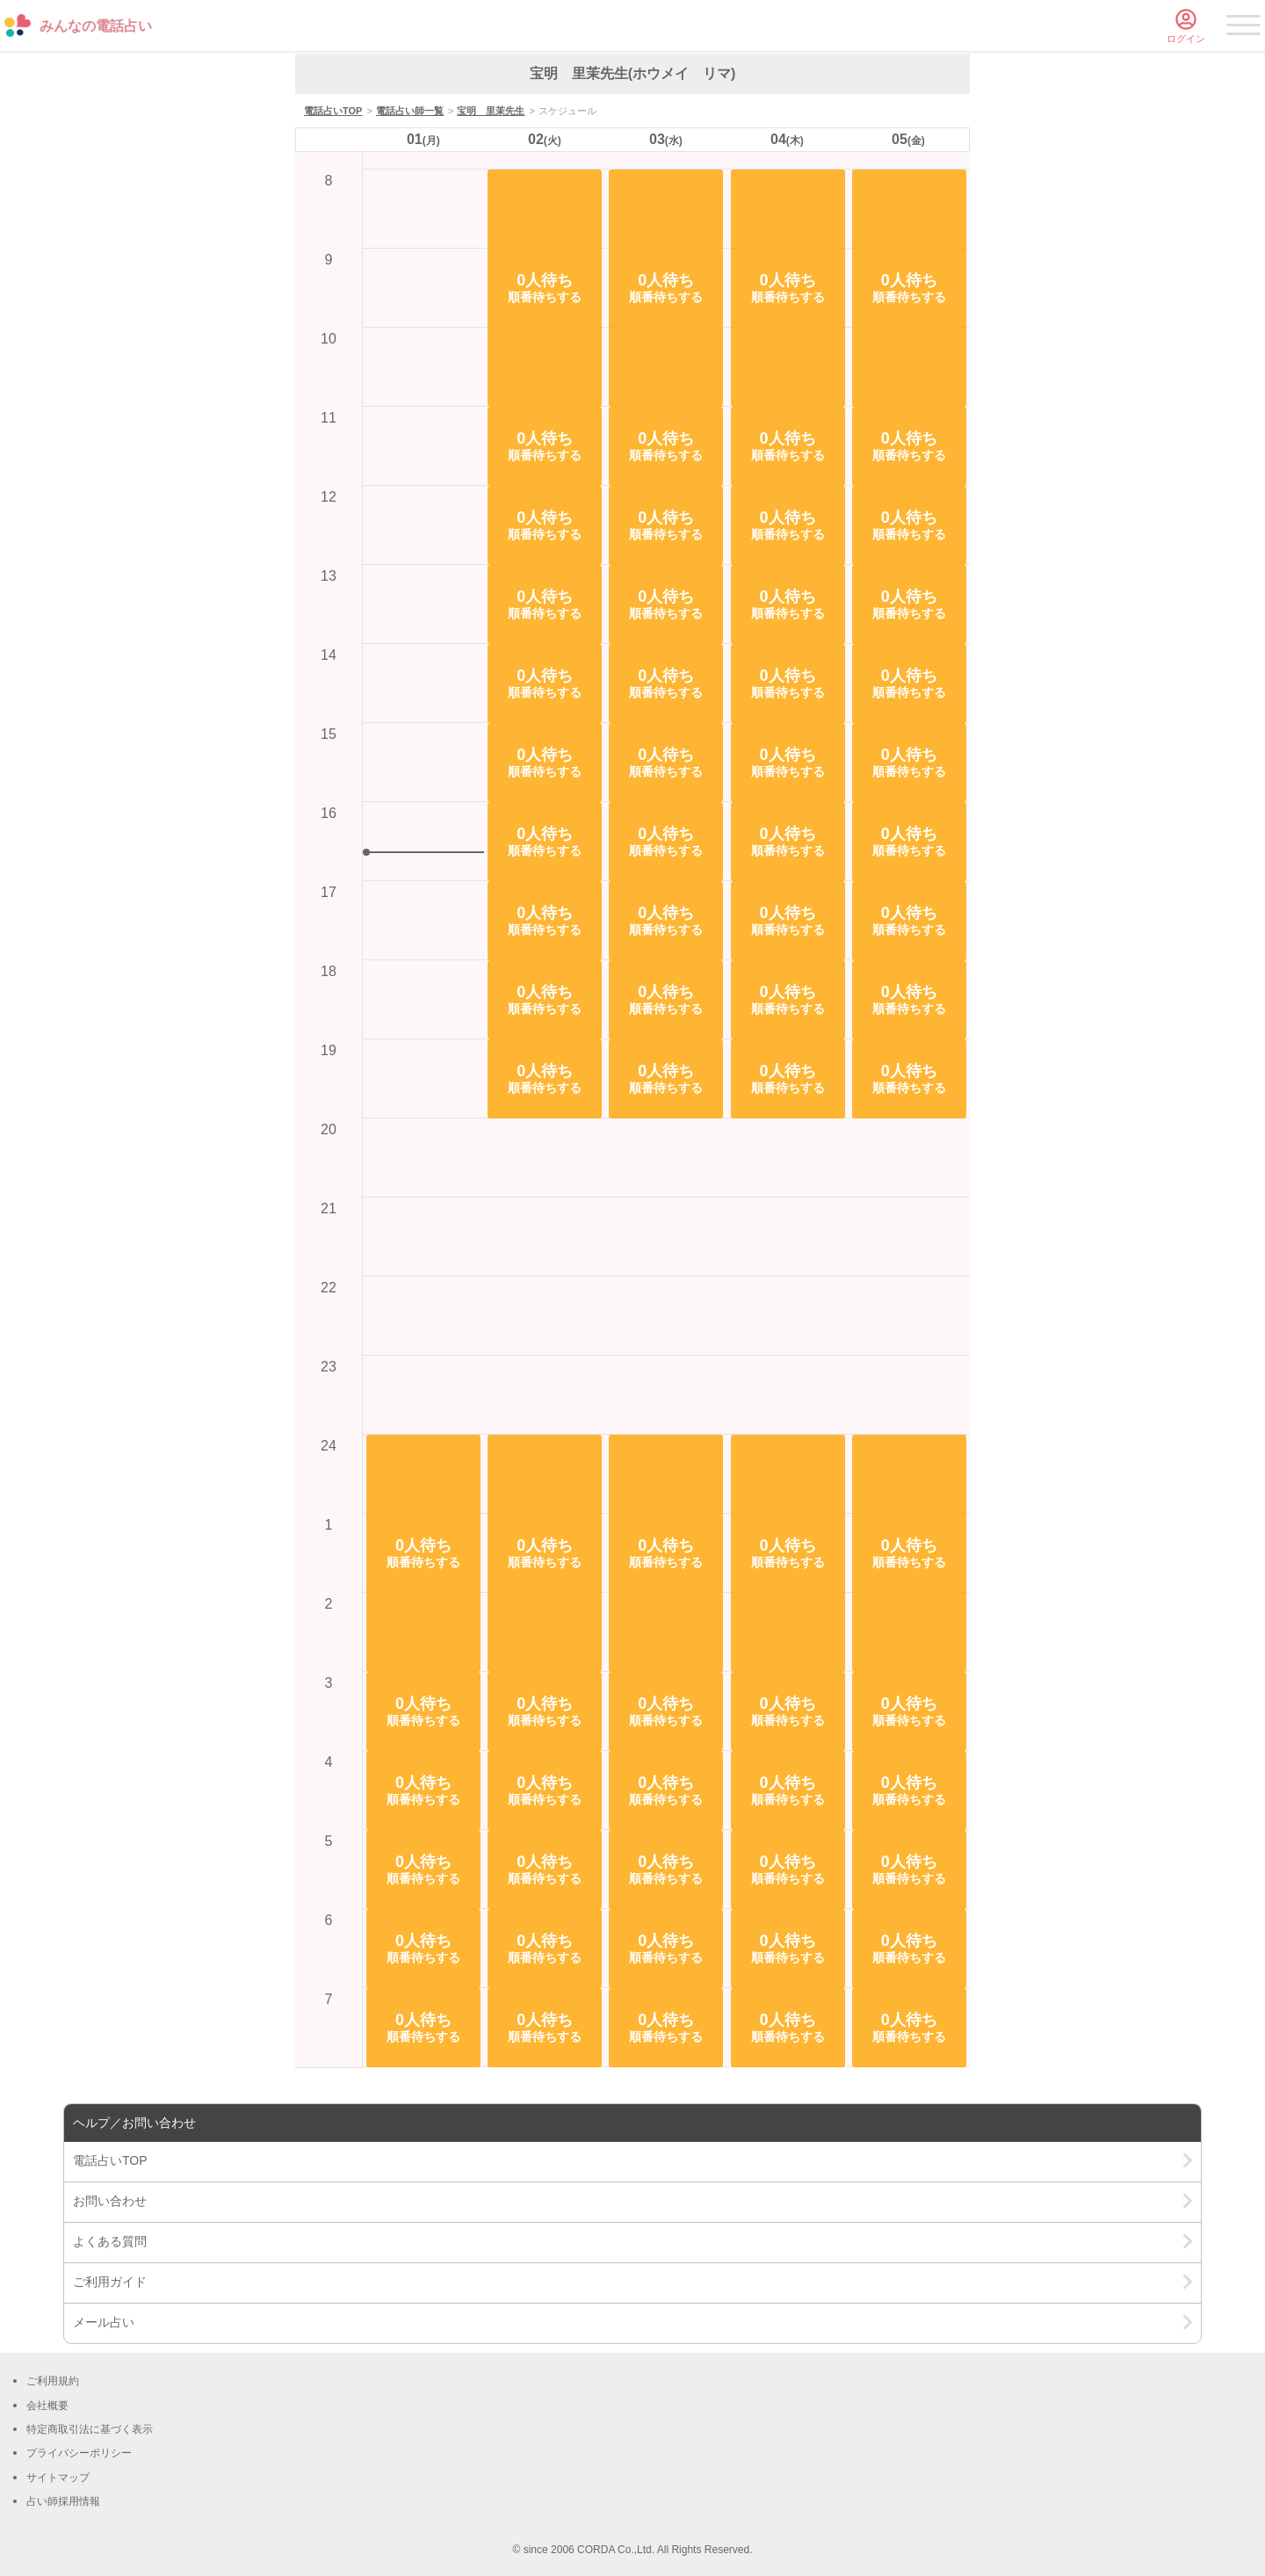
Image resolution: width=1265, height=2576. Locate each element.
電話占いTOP (333, 110)
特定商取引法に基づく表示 (89, 2429)
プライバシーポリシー (79, 2453)
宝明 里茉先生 (490, 110)
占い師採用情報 (63, 2501)
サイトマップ (58, 2477)
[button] (423, 1553)
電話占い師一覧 (410, 110)
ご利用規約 (52, 2381)
